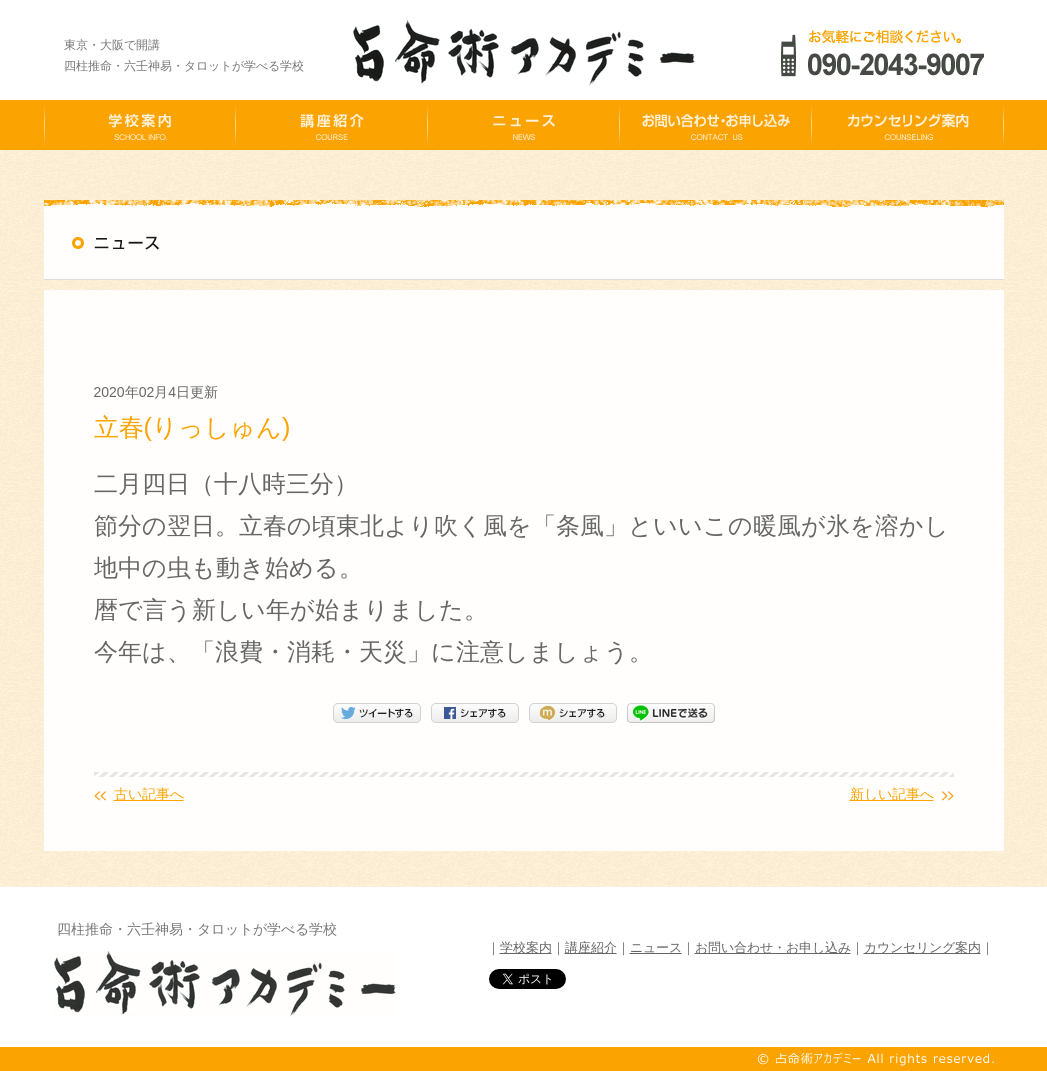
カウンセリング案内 (922, 947)
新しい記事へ (892, 794)
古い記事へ (149, 794)
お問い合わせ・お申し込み (773, 947)
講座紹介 (591, 947)
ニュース (656, 947)
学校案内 (526, 947)
